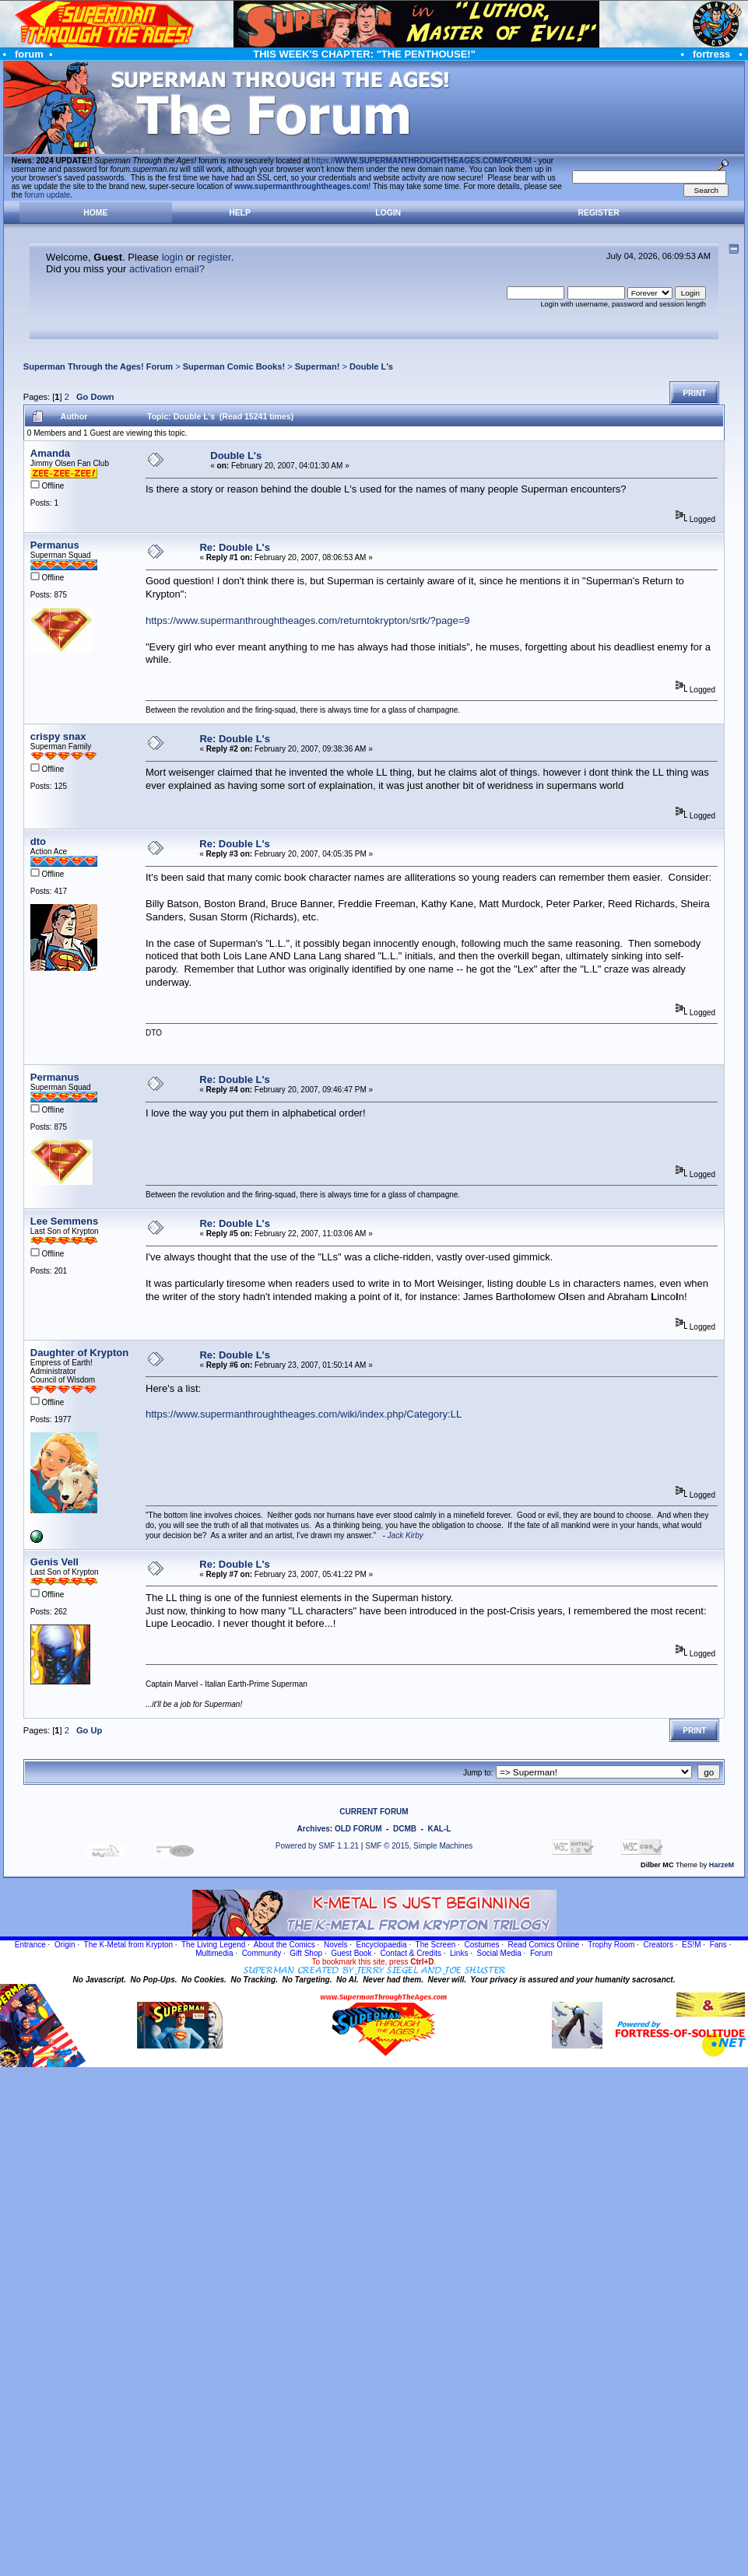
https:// (422, 160)
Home (95, 213)
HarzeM (721, 1865)
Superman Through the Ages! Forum (98, 366)
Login (388, 213)
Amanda (50, 453)
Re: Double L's (234, 547)
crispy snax (58, 736)
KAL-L (439, 1828)
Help (240, 213)
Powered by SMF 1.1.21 (317, 1846)
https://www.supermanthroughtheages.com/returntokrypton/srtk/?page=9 (308, 620)
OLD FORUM (358, 1828)
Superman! (317, 366)
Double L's (371, 366)
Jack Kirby (405, 1535)
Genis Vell (54, 1562)
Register (599, 213)
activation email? (167, 269)
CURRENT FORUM (373, 1811)
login (172, 257)
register (214, 257)
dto (38, 841)
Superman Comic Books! (234, 366)
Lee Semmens (64, 1221)
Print (694, 393)
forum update (48, 195)
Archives (313, 1828)
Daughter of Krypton (79, 1352)
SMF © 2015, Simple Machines (418, 1846)
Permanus (54, 545)
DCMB (404, 1828)
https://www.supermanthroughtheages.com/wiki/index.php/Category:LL (304, 1414)
